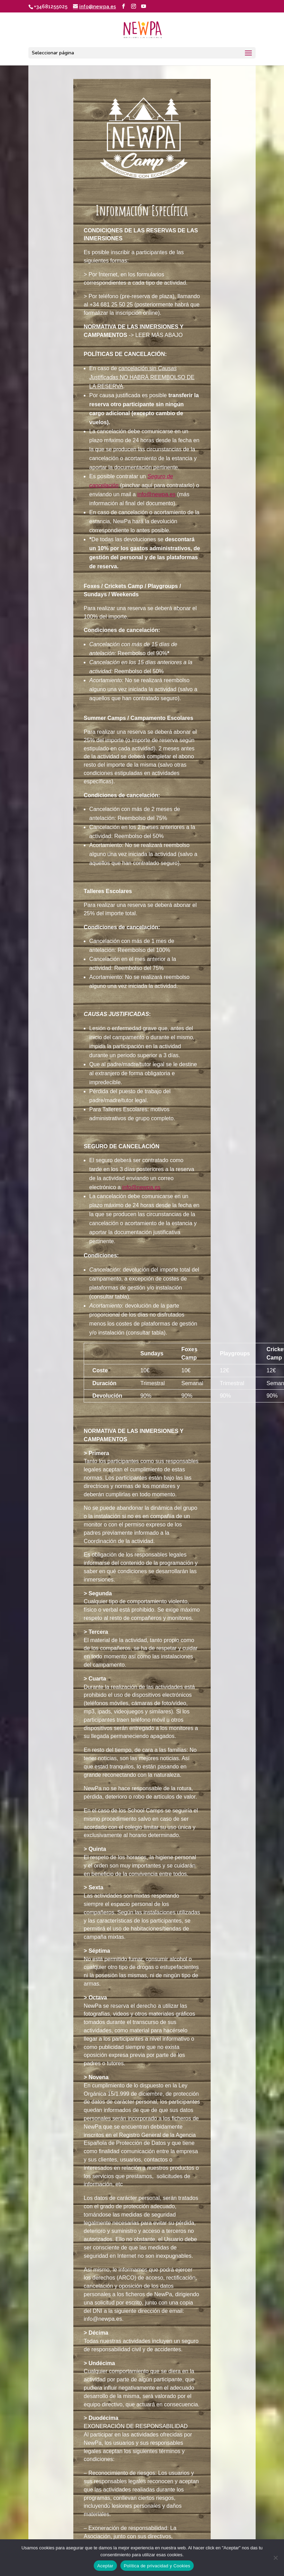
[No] (275, 2557)
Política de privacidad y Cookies (157, 2565)
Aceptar (105, 2565)
